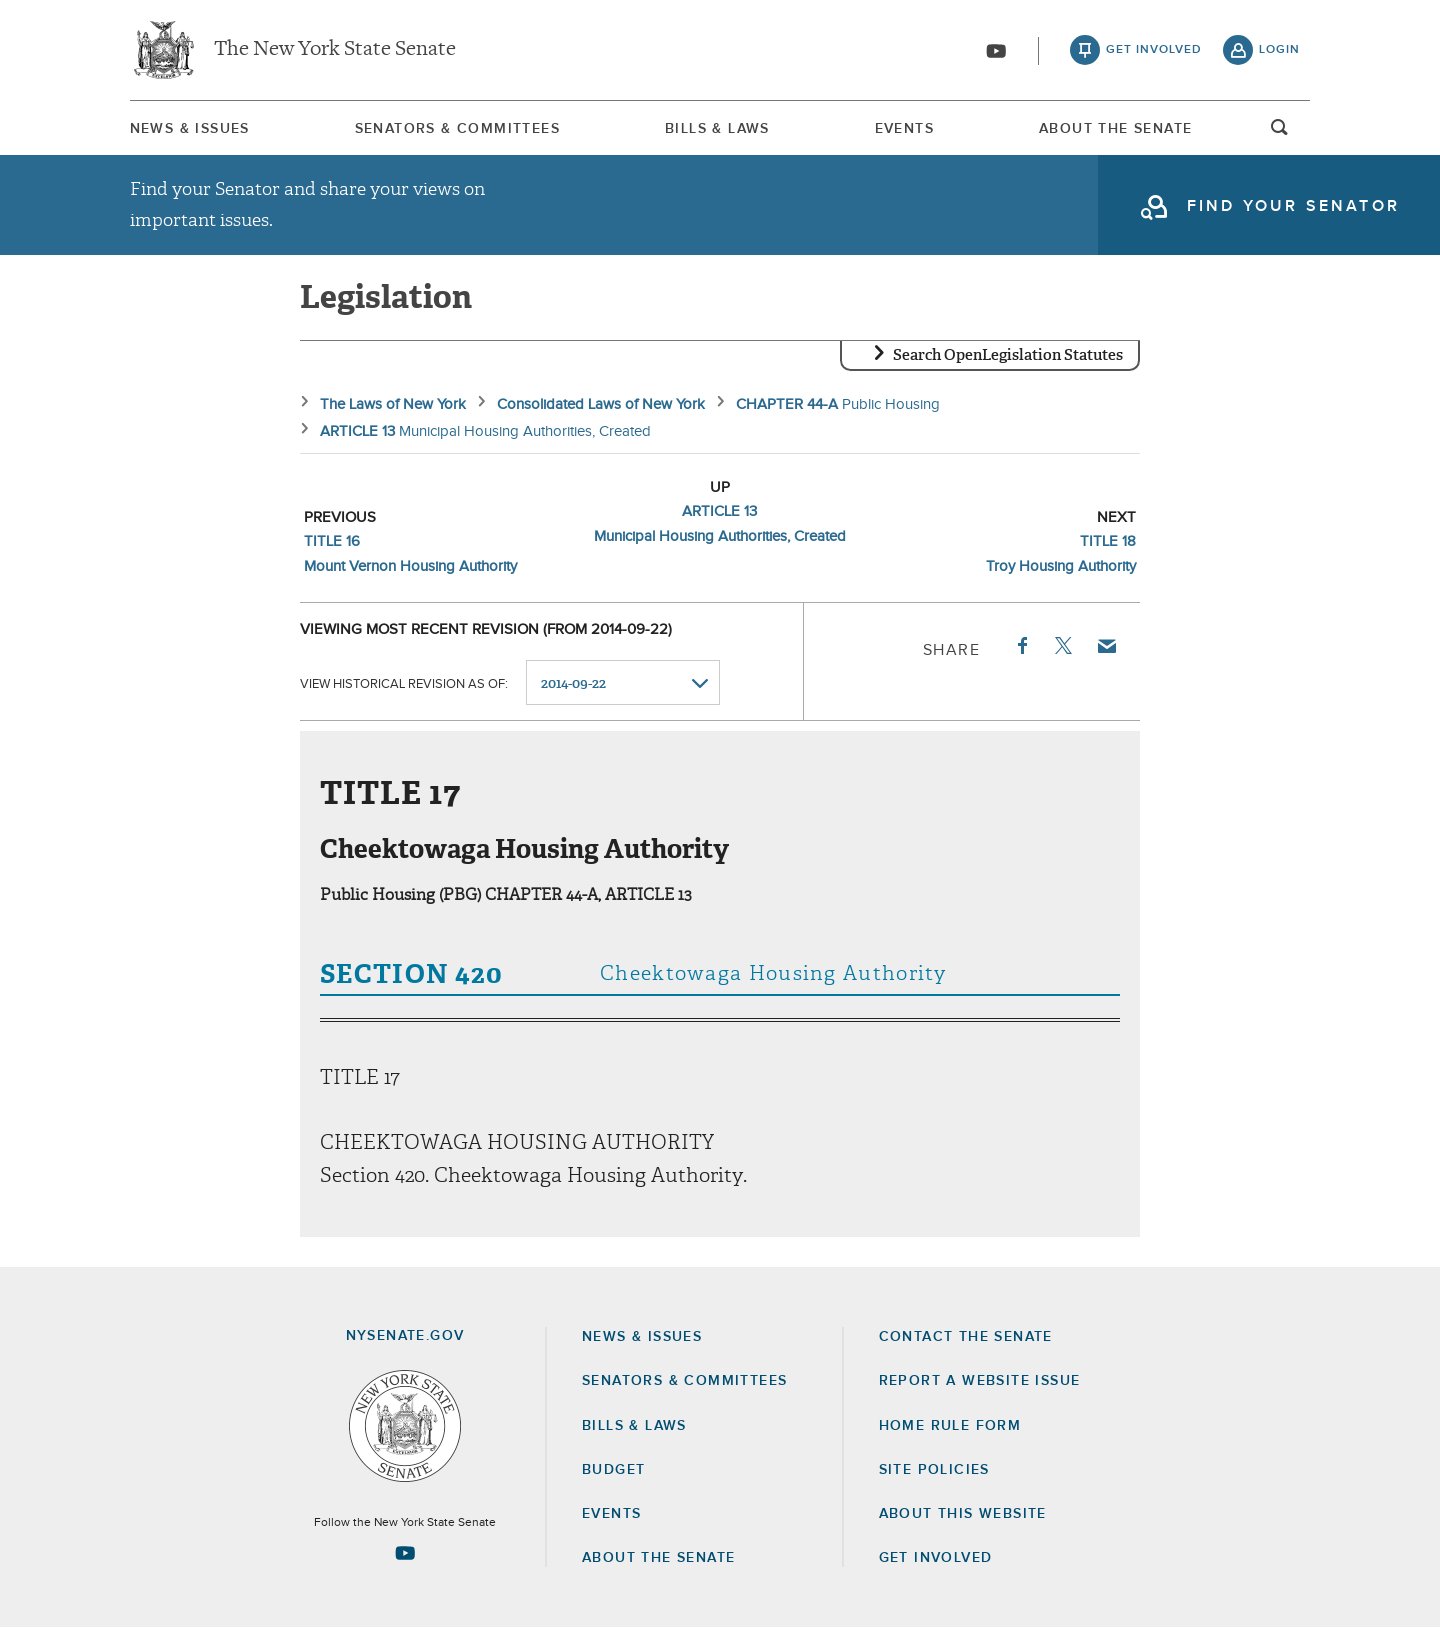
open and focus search (1280, 133)
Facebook (1021, 646)
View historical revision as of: (404, 683)
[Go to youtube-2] (996, 51)
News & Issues (190, 129)
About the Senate (658, 1558)
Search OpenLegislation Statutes (1008, 355)
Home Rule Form (950, 1426)
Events (904, 129)
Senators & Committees (457, 129)
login (1279, 50)
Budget (613, 1470)
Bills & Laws (717, 129)
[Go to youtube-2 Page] (405, 1553)
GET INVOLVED (936, 1558)
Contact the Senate (966, 1337)
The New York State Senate (335, 50)
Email (1106, 646)
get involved (1154, 50)
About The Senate (1115, 129)
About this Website (963, 1514)
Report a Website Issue (980, 1381)
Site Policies (934, 1470)
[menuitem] (190, 128)
